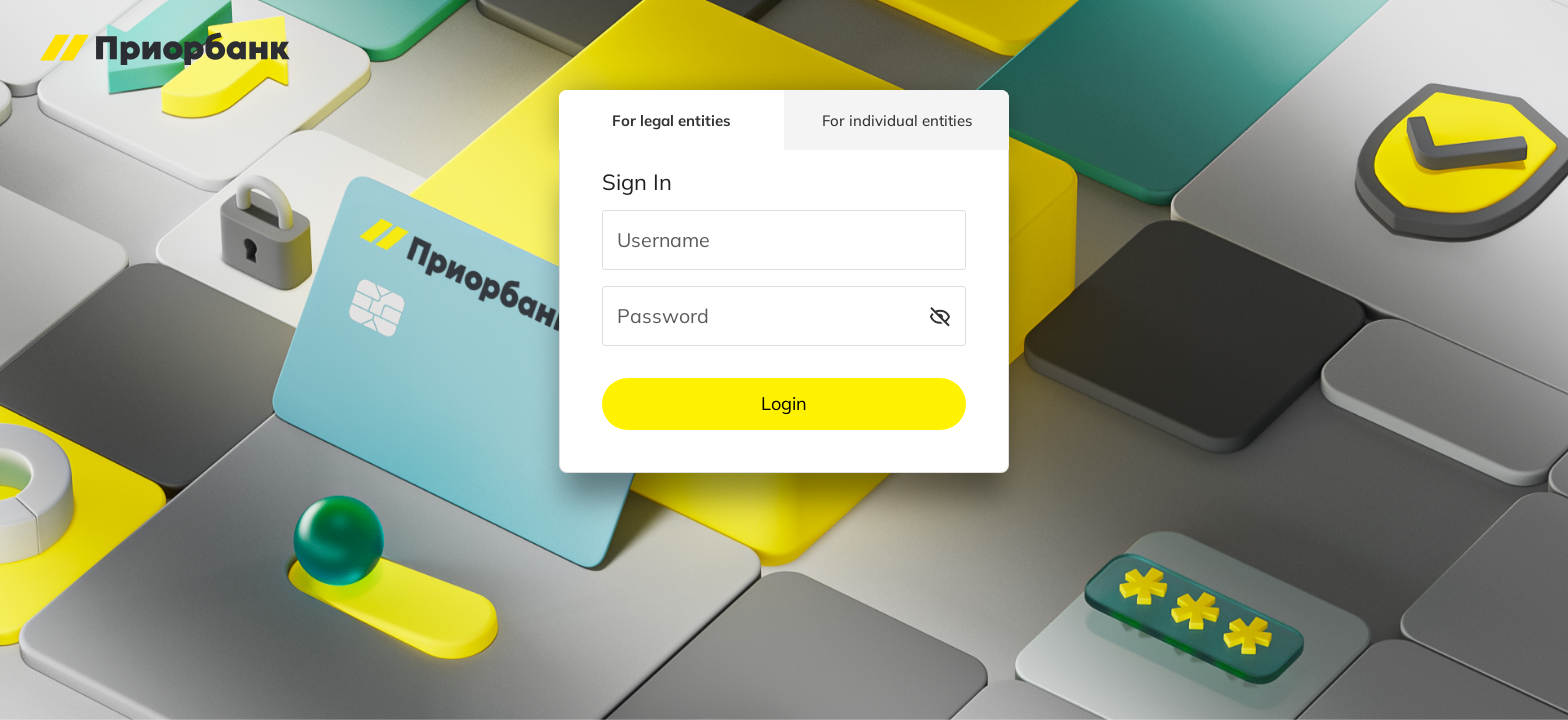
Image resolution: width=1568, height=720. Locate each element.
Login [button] (784, 403)
